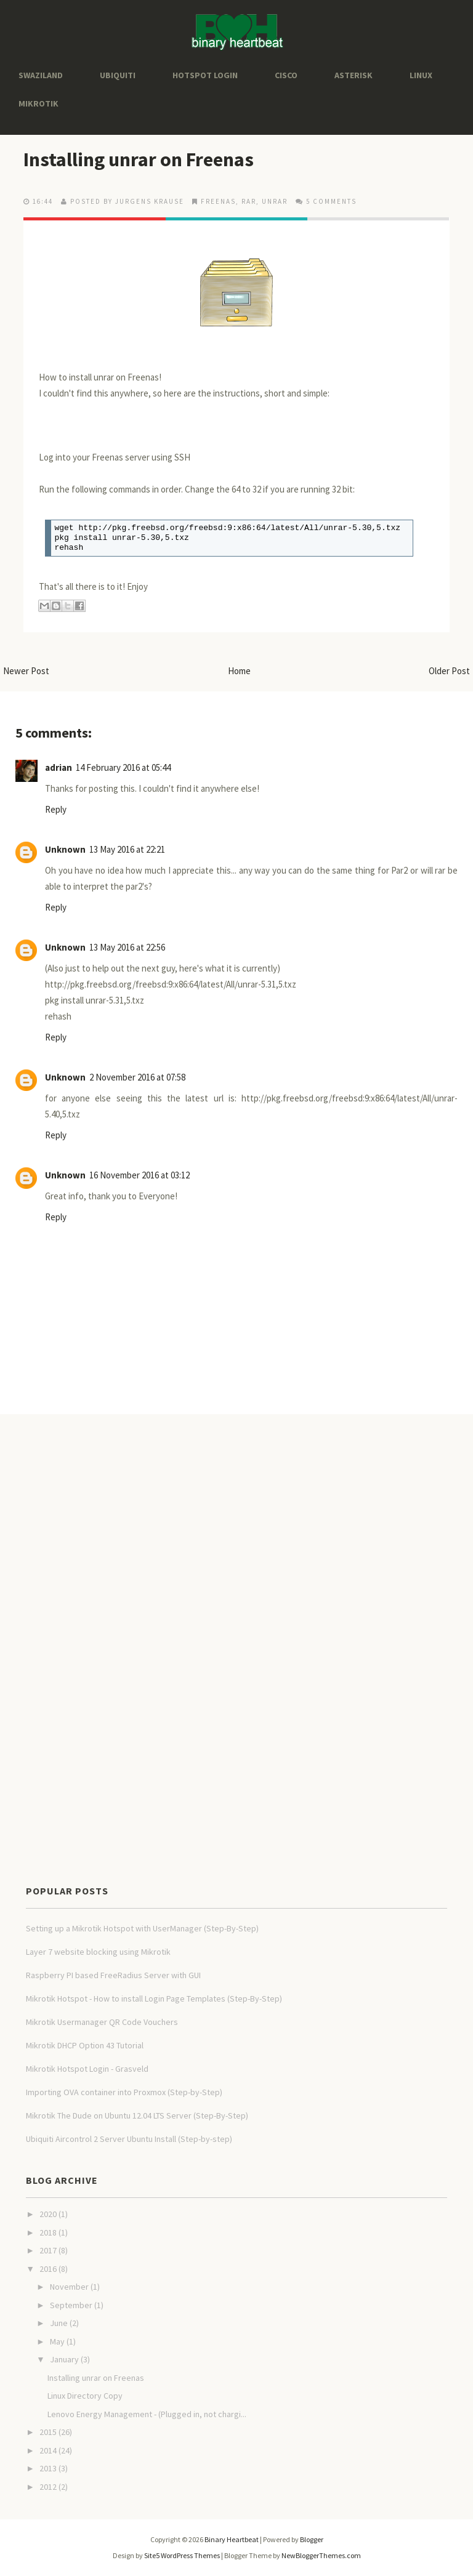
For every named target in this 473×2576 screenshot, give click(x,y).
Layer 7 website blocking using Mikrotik (98, 1951)
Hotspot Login (205, 75)
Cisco (286, 75)
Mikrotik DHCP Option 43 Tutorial (85, 2045)
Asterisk (353, 75)
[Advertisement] (224, 1454)
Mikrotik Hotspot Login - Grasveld (87, 2068)
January (64, 2359)
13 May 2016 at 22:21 (127, 849)
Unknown (65, 849)
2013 (48, 2468)
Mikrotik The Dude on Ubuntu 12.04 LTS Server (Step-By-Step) (137, 2115)
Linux (421, 75)
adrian (58, 767)
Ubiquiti (117, 75)
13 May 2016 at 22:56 (127, 947)
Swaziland (40, 75)
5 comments (331, 201)
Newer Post (26, 671)
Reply (56, 809)
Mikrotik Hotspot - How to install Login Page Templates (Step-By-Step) (154, 1998)
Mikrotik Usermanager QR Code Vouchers (102, 2021)
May (57, 2341)
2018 (48, 2232)
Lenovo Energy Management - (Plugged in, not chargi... (146, 2414)
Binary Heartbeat (231, 2539)
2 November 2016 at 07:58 (137, 1077)
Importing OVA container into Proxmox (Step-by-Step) (124, 2092)
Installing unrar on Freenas (138, 159)
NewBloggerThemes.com (321, 2555)
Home (239, 671)
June (59, 2322)
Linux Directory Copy (85, 2395)
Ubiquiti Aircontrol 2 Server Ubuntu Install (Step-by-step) (129, 2138)
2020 (48, 2214)
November (69, 2286)
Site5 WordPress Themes (182, 2555)
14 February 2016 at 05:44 (123, 767)
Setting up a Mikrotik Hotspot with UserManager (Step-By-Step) (142, 1928)
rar (248, 201)
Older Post (449, 671)
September (71, 2305)
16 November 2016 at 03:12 (139, 1175)
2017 (48, 2250)
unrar (275, 201)
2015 (48, 2431)
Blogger (311, 2539)
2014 (48, 2450)
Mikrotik (38, 103)
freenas (218, 201)
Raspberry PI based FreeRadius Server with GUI (113, 1975)
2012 (48, 2486)
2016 (48, 2268)
